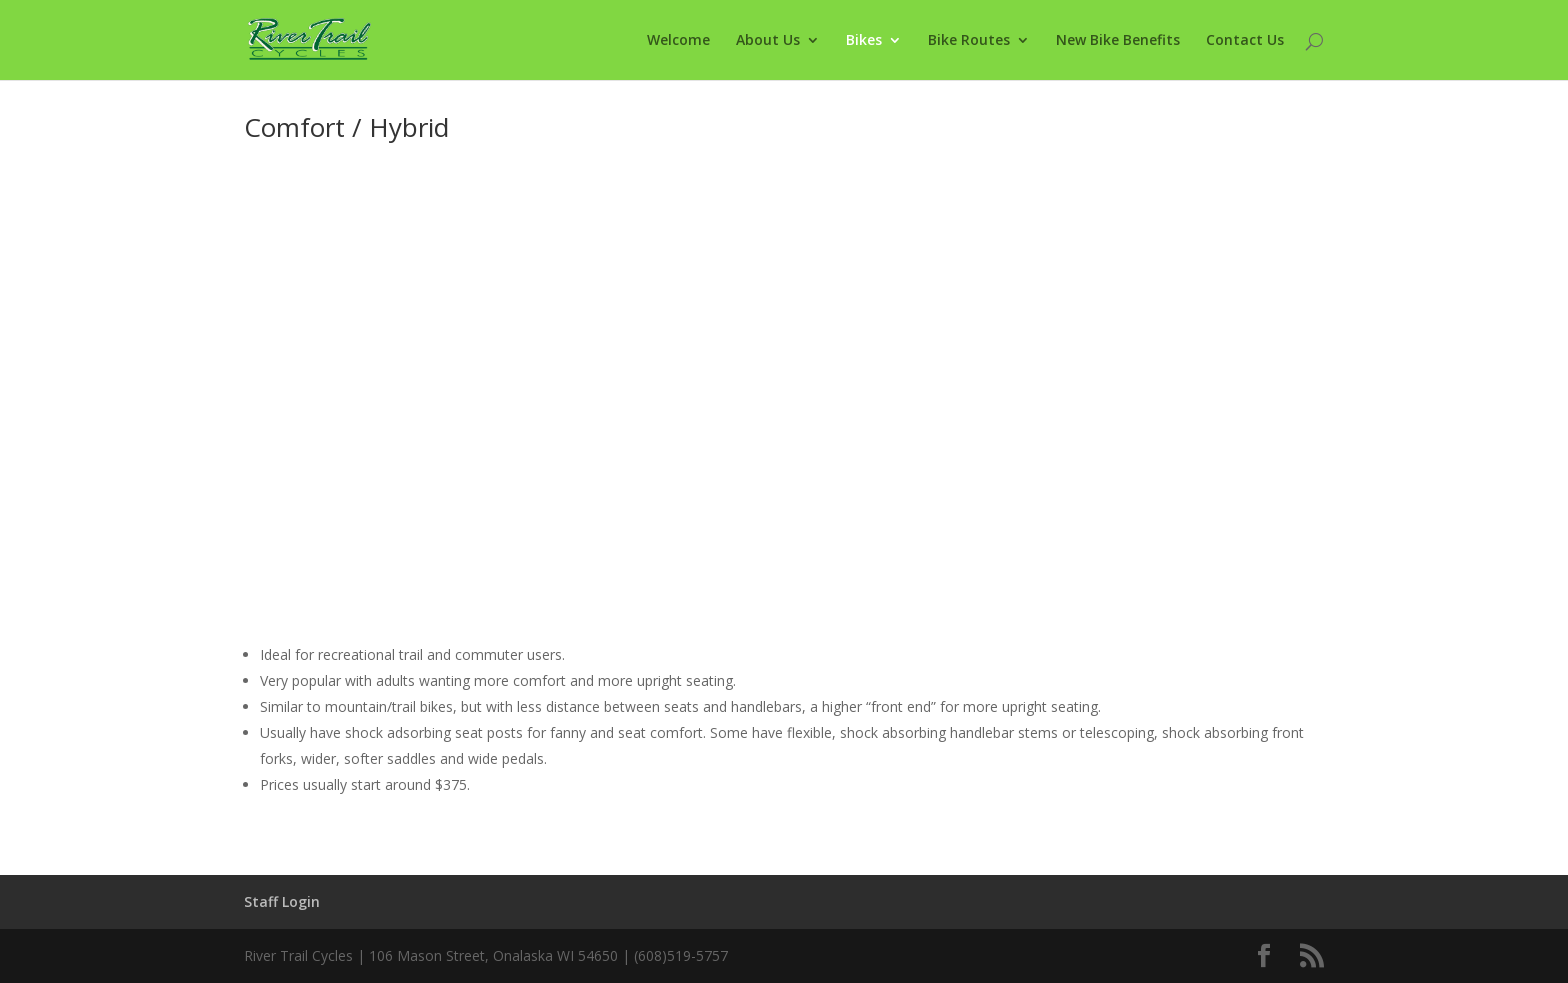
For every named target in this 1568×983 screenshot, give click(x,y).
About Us (768, 41)
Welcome (678, 41)
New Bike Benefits (1118, 41)
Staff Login (282, 901)
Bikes (864, 41)
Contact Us (1245, 41)
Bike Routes (969, 41)
